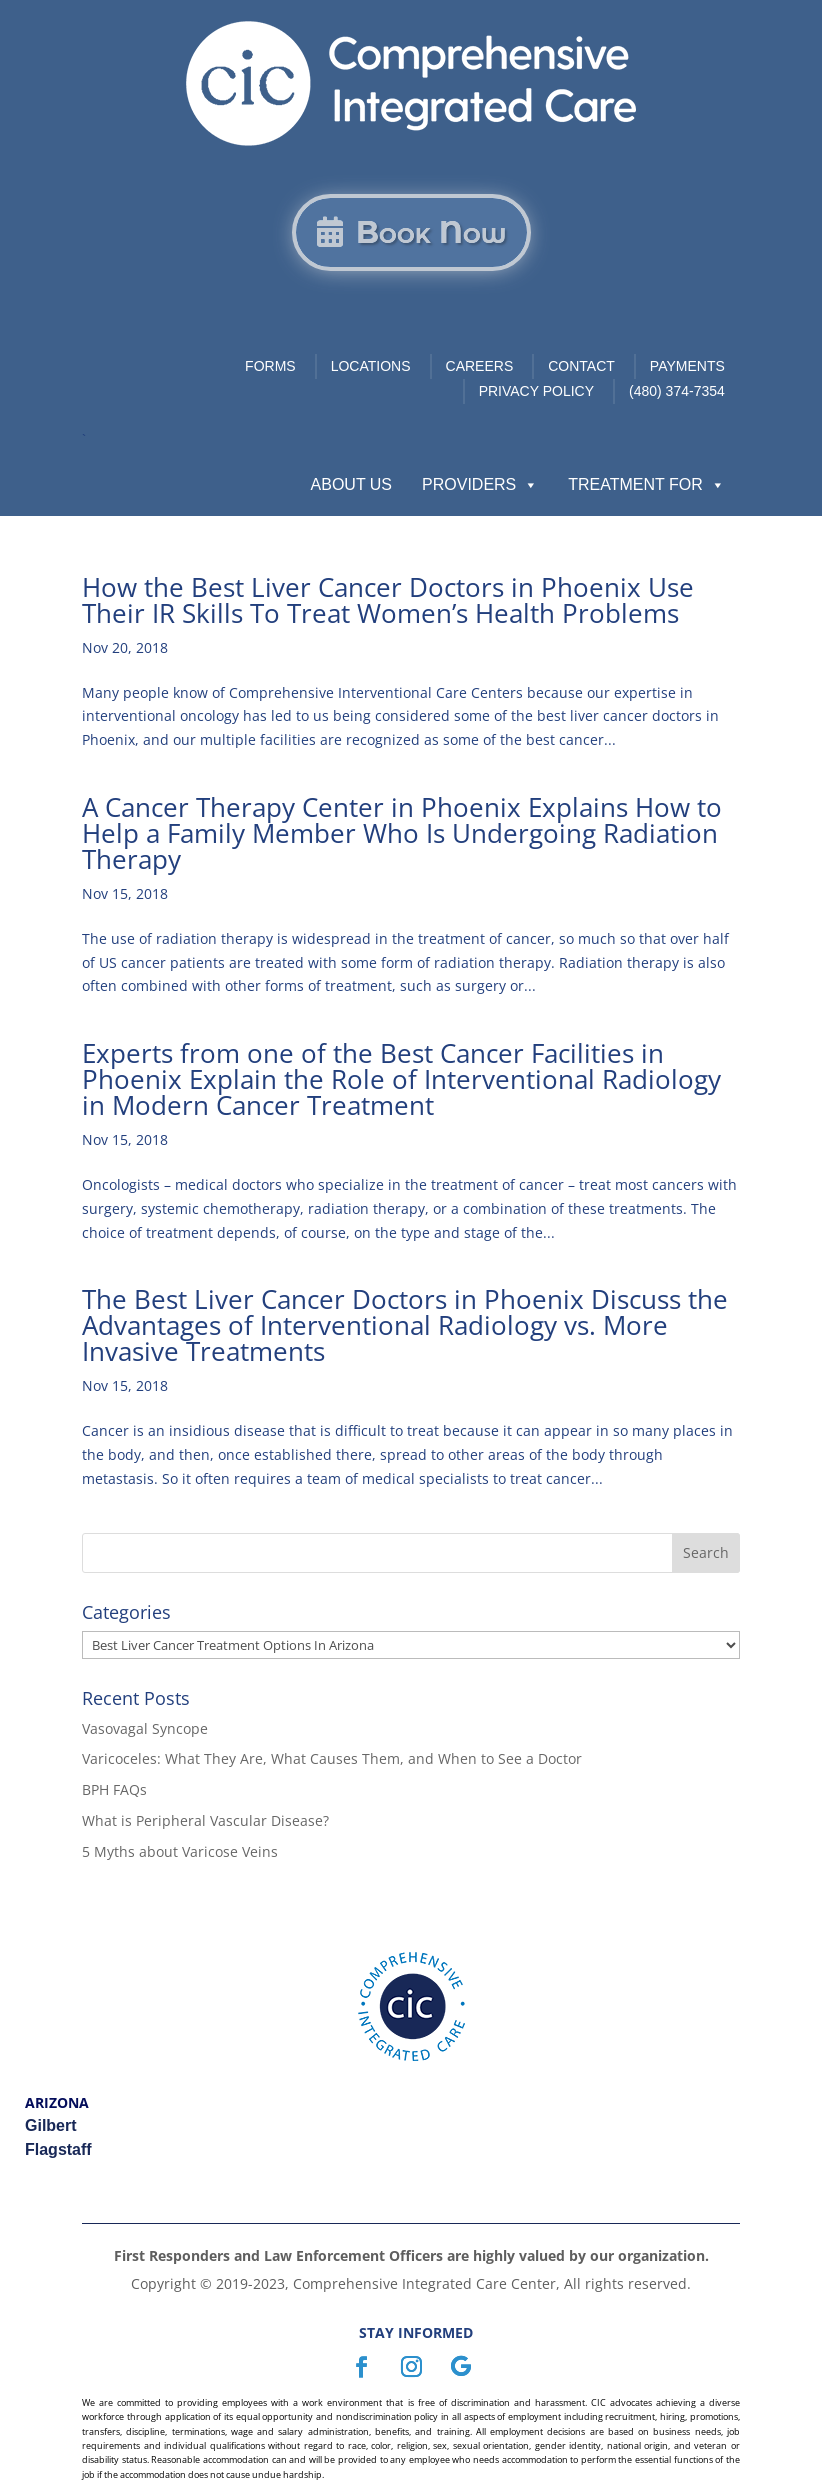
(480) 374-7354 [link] (677, 391)
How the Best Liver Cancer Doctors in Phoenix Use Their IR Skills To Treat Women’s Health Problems (388, 600)
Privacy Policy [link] (536, 391)
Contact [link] (581, 366)
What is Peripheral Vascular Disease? (205, 1820)
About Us (352, 484)
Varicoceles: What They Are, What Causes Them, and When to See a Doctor (332, 1758)
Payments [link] (687, 366)
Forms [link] (270, 366)
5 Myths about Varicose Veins (180, 1851)
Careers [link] (480, 366)
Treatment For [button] (646, 485)
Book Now (431, 232)
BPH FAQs (114, 1789)
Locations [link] (371, 366)
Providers (480, 485)
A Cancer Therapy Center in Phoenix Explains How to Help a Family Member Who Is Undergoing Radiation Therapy (402, 833)
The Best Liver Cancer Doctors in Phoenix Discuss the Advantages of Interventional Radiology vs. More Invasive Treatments (405, 1325)
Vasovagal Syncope (145, 1728)
